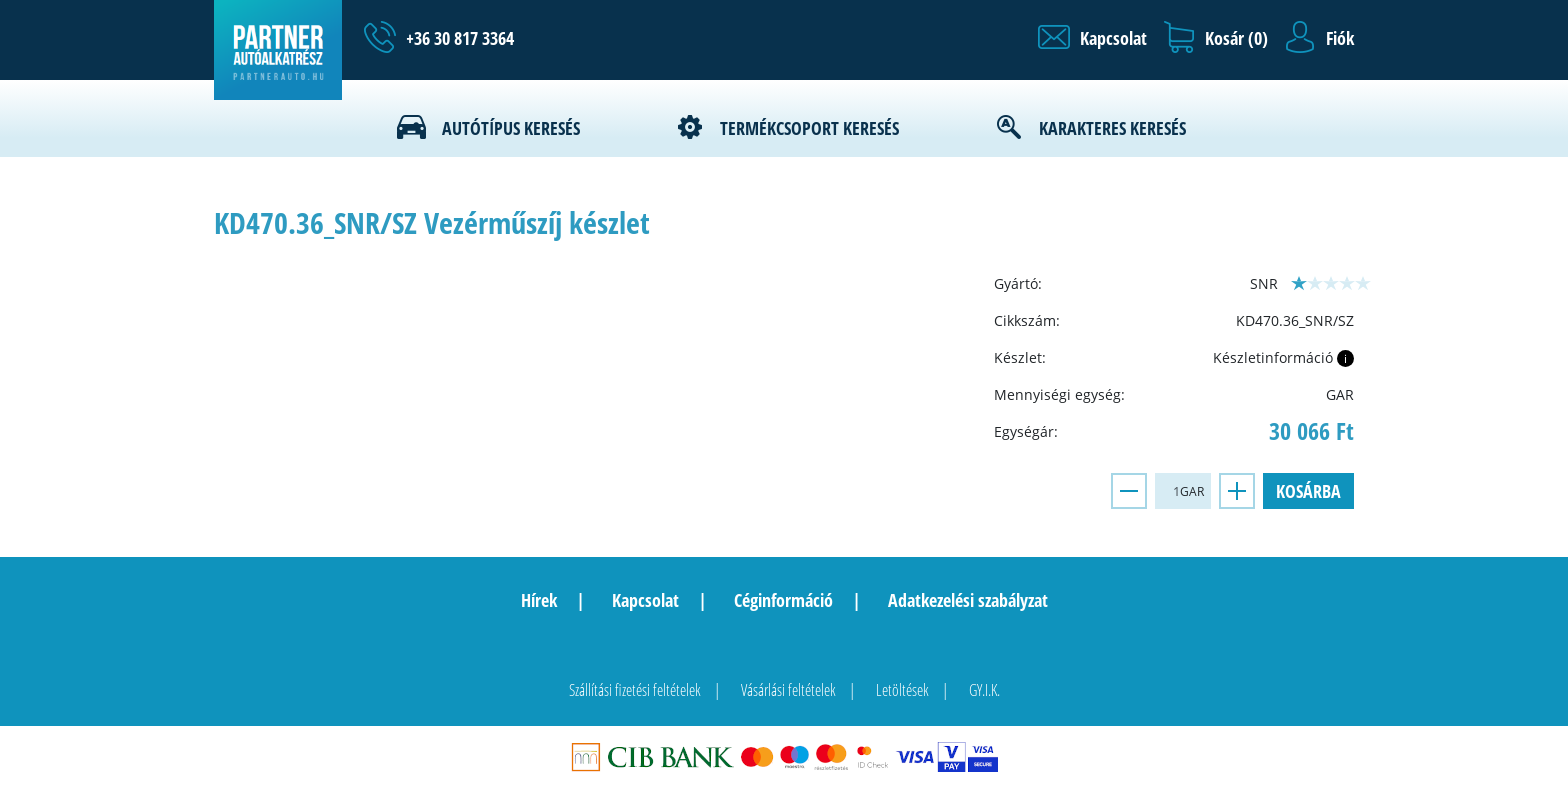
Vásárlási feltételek (788, 690)
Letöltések (902, 690)
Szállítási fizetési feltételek (635, 690)
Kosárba (1308, 491)
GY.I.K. (984, 690)
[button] (1092, 38)
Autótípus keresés (511, 128)
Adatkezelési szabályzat (968, 600)
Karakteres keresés (1112, 128)
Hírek (539, 600)
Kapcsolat (645, 600)
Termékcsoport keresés (809, 128)
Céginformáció (783, 600)
